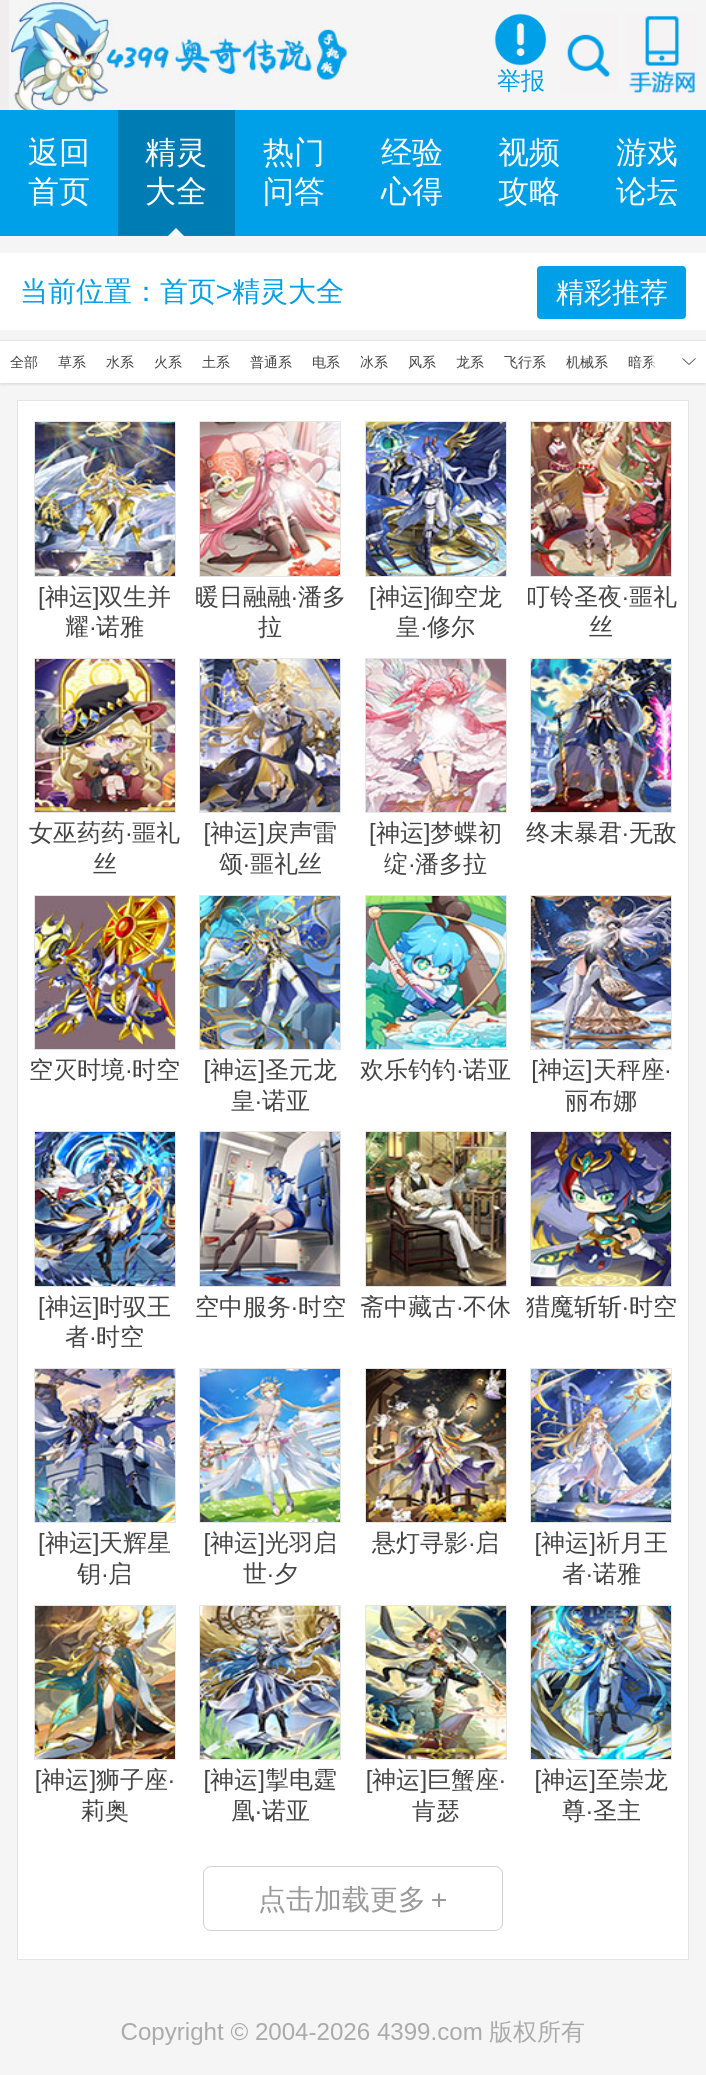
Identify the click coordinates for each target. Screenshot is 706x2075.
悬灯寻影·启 (436, 1462)
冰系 (374, 362)
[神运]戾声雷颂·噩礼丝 (270, 767)
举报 (521, 81)
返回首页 (59, 172)
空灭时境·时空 (104, 989)
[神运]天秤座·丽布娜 (601, 1004)
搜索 (588, 53)
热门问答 (294, 172)
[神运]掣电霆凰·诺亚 (270, 1714)
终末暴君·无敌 (601, 752)
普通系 (271, 362)
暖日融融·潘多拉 (270, 530)
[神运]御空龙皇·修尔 (436, 530)
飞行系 (525, 362)
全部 (24, 362)
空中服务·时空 (270, 1225)
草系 (72, 362)
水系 (120, 362)
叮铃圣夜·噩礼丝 (601, 530)
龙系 (470, 362)
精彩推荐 (612, 292)
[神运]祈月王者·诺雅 (601, 1477)
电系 (326, 362)
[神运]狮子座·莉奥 (105, 1714)
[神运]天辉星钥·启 (105, 1477)
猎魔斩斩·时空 (601, 1225)
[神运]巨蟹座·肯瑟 (436, 1714)
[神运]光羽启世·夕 (270, 1477)
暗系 (642, 362)
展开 (689, 362)
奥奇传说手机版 (182, 55)
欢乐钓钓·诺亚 (435, 989)
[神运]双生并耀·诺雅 (105, 530)
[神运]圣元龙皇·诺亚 (270, 1004)
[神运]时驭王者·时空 (105, 1240)
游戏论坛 (647, 172)
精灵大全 (176, 172)
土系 (216, 362)
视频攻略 (529, 172)
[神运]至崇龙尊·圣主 (601, 1714)
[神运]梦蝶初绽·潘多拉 (436, 767)
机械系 (587, 362)
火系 (168, 362)
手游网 (662, 53)
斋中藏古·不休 (435, 1225)
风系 (422, 362)
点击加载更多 (352, 1899)
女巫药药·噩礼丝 (104, 767)
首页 (188, 291)
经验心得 (412, 172)
